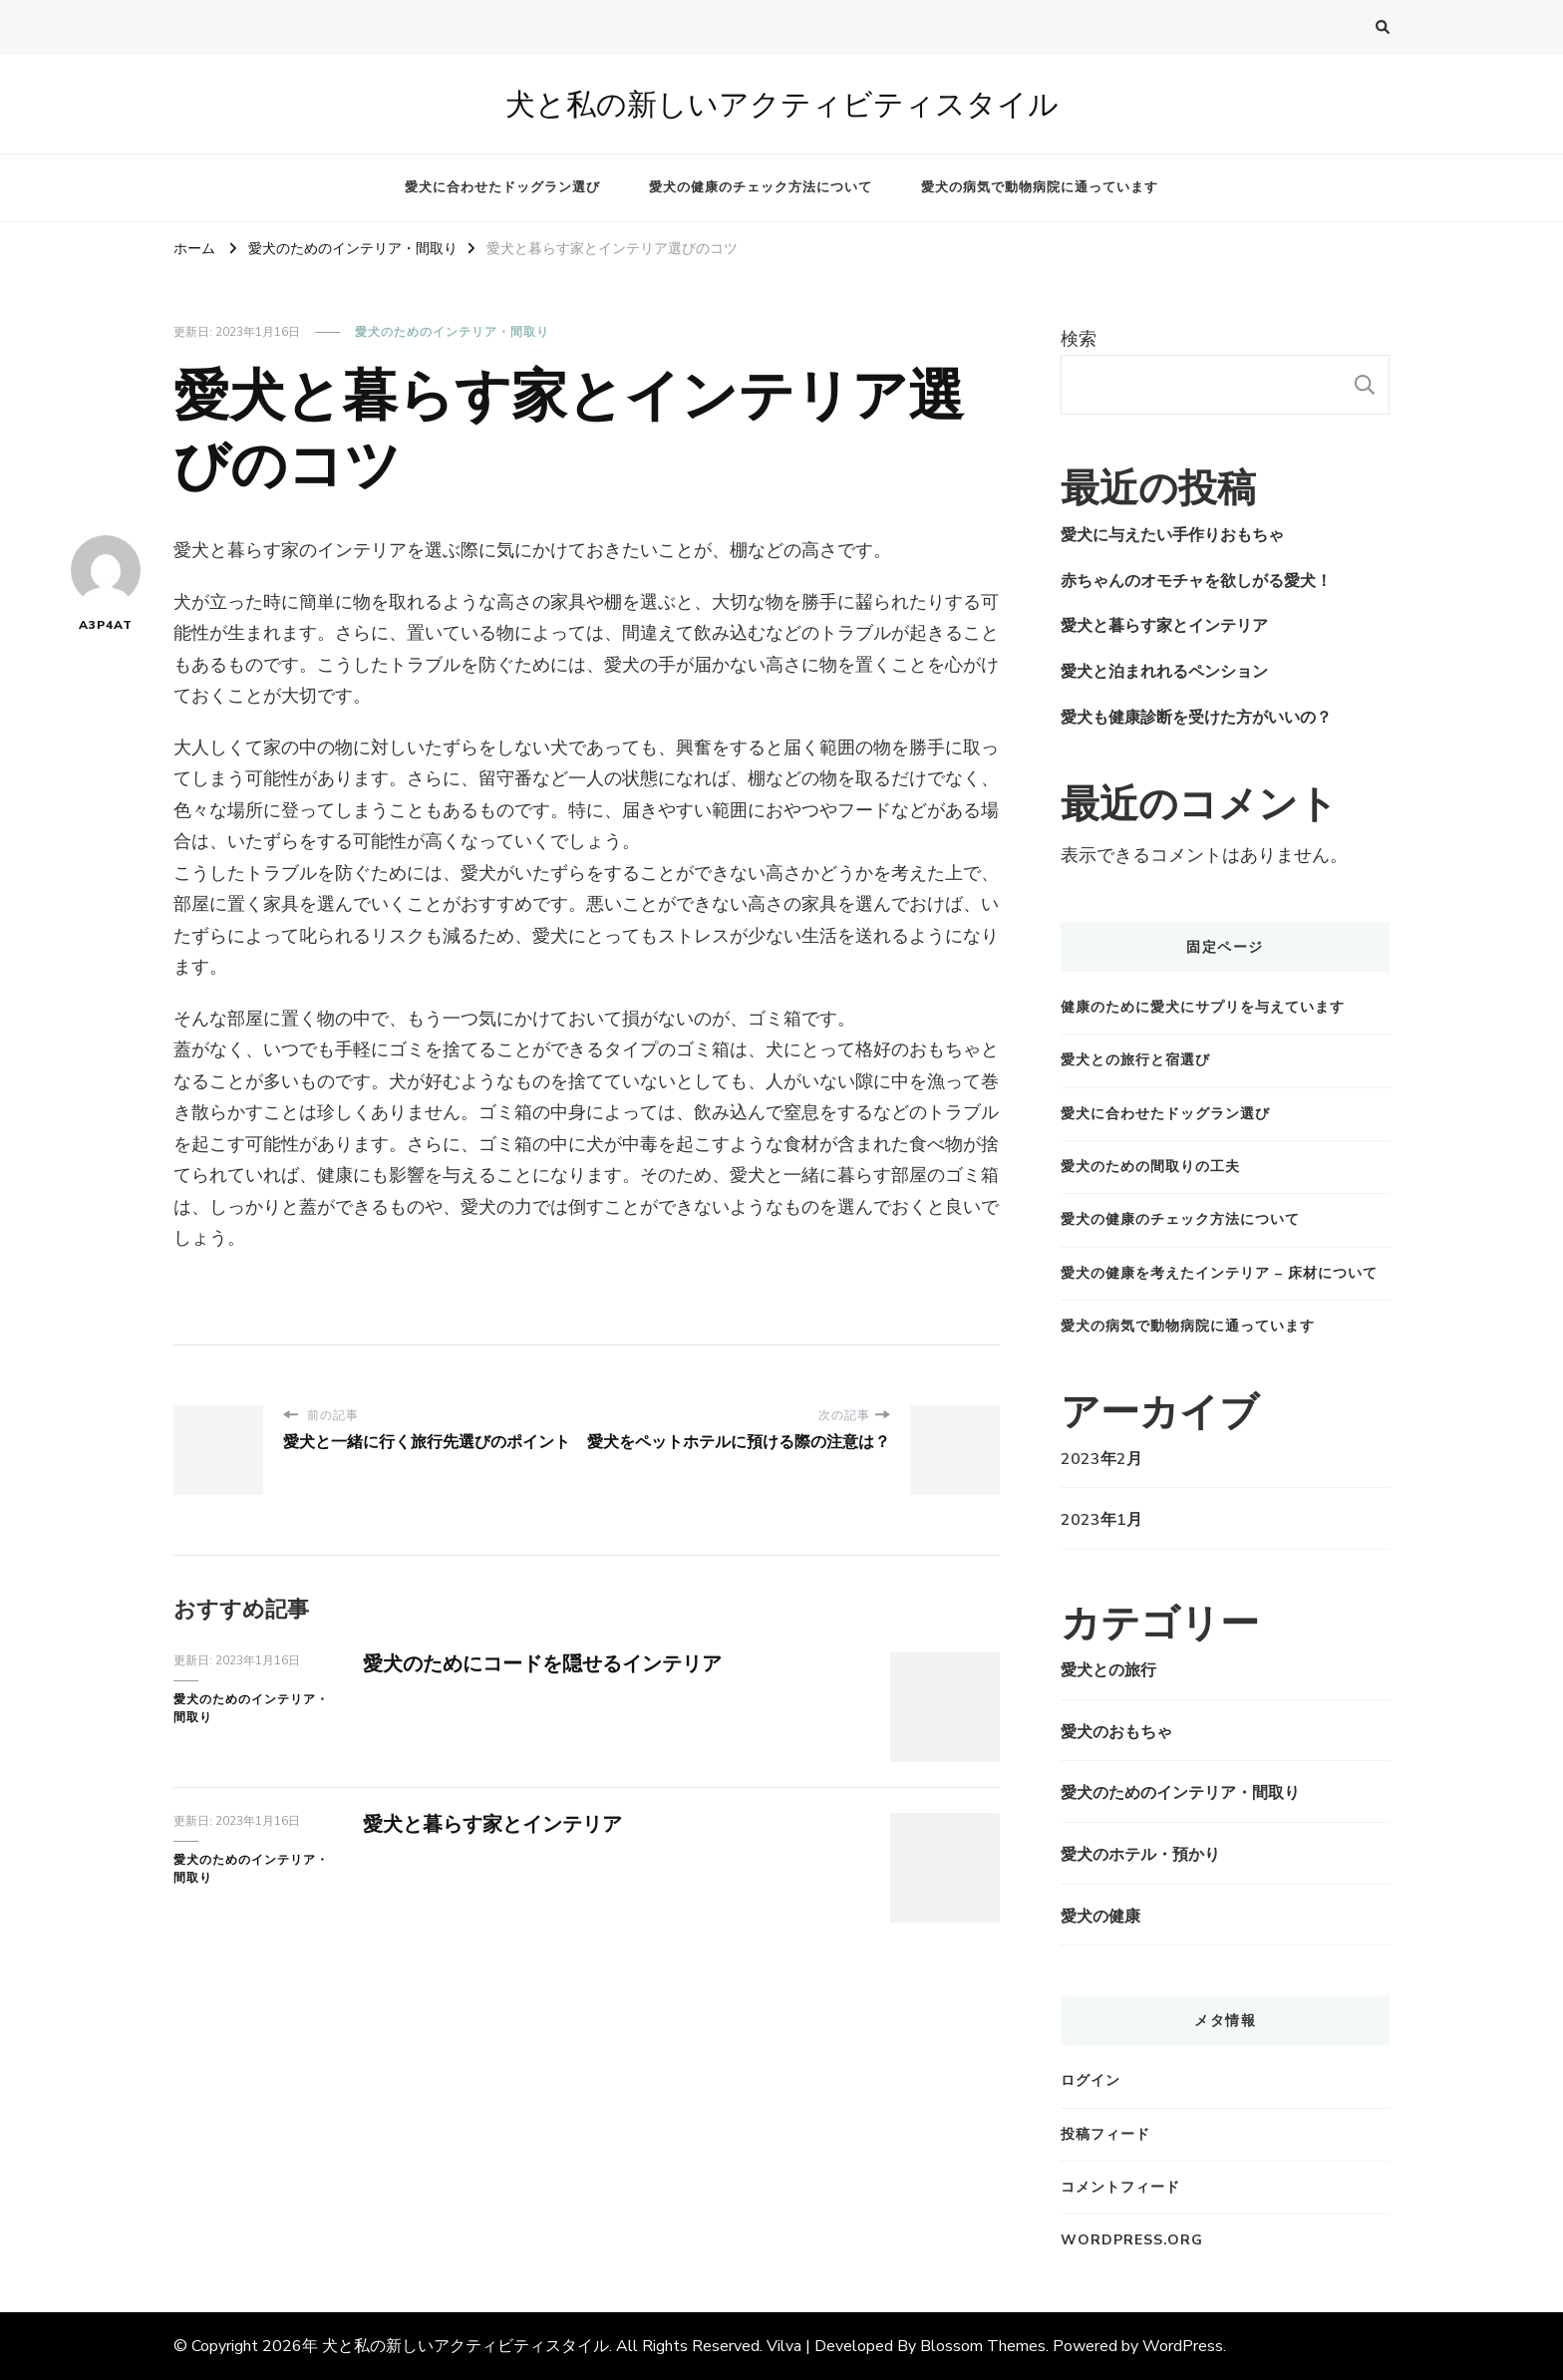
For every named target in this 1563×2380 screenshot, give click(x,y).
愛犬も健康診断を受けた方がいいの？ (1196, 718)
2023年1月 (1101, 1520)
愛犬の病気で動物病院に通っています (1039, 187)
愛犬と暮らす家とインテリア (492, 1824)
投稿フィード (1105, 2134)
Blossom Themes (983, 2346)
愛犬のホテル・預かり (1140, 1855)
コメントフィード (1120, 2187)
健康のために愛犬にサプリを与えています (1203, 1007)
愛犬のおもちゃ (1116, 1732)
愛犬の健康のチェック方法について (760, 187)
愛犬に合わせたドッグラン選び (502, 187)
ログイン (1090, 2080)
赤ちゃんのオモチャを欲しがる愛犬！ (1196, 581)
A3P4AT (106, 584)
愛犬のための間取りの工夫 (1150, 1166)
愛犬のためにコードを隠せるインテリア (542, 1663)
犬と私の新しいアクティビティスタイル (782, 104)
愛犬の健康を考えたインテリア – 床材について (1219, 1273)
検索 (1078, 339)
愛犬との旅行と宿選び (1135, 1059)
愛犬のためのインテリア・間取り (452, 332)
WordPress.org (1132, 2240)
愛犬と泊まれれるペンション (1164, 672)
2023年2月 (1101, 1459)
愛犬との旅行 (1108, 1670)
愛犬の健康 (1100, 1917)
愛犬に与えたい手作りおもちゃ (1172, 535)
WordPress (1182, 2346)
